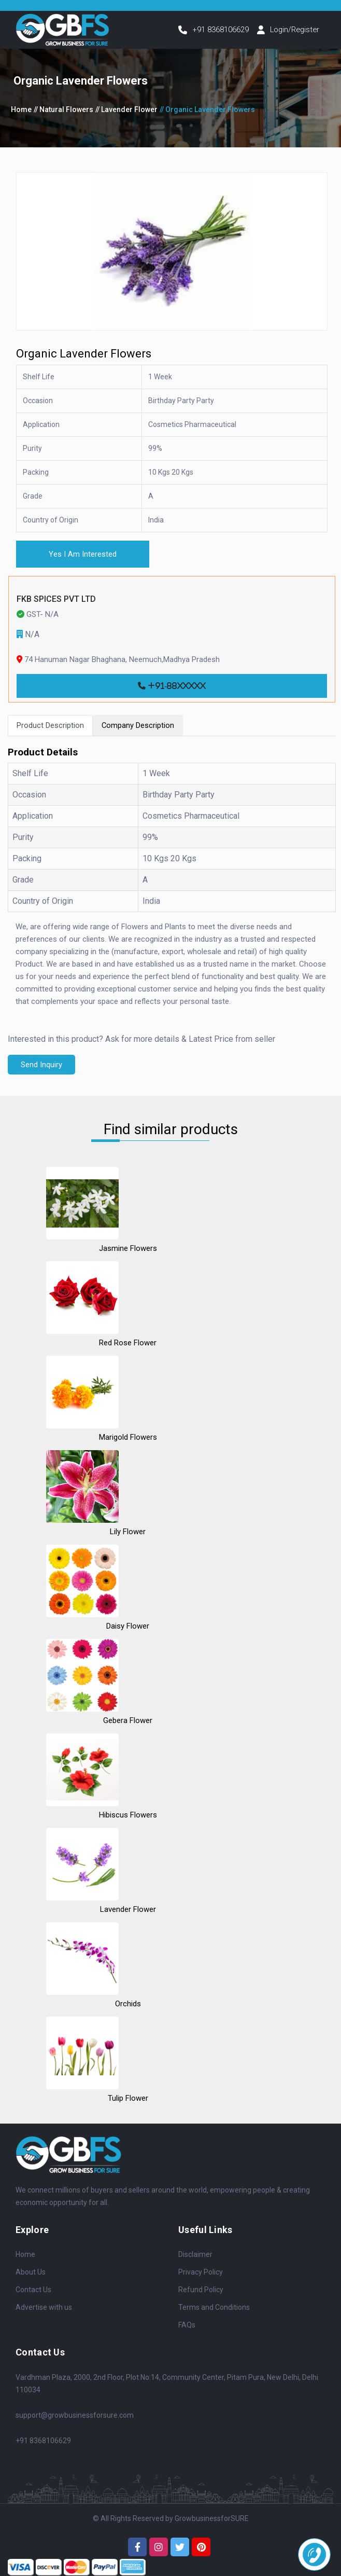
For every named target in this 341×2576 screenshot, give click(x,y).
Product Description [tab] (53, 733)
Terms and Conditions (214, 2316)
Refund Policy (200, 2298)
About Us (31, 2281)
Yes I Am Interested (87, 561)
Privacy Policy (200, 2281)
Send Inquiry (43, 1073)
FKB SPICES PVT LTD (56, 607)
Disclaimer (195, 2263)
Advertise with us (44, 2316)
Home (21, 116)
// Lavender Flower (126, 116)
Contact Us (33, 2298)
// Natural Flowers (63, 116)
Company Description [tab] (145, 733)
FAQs (186, 2334)
